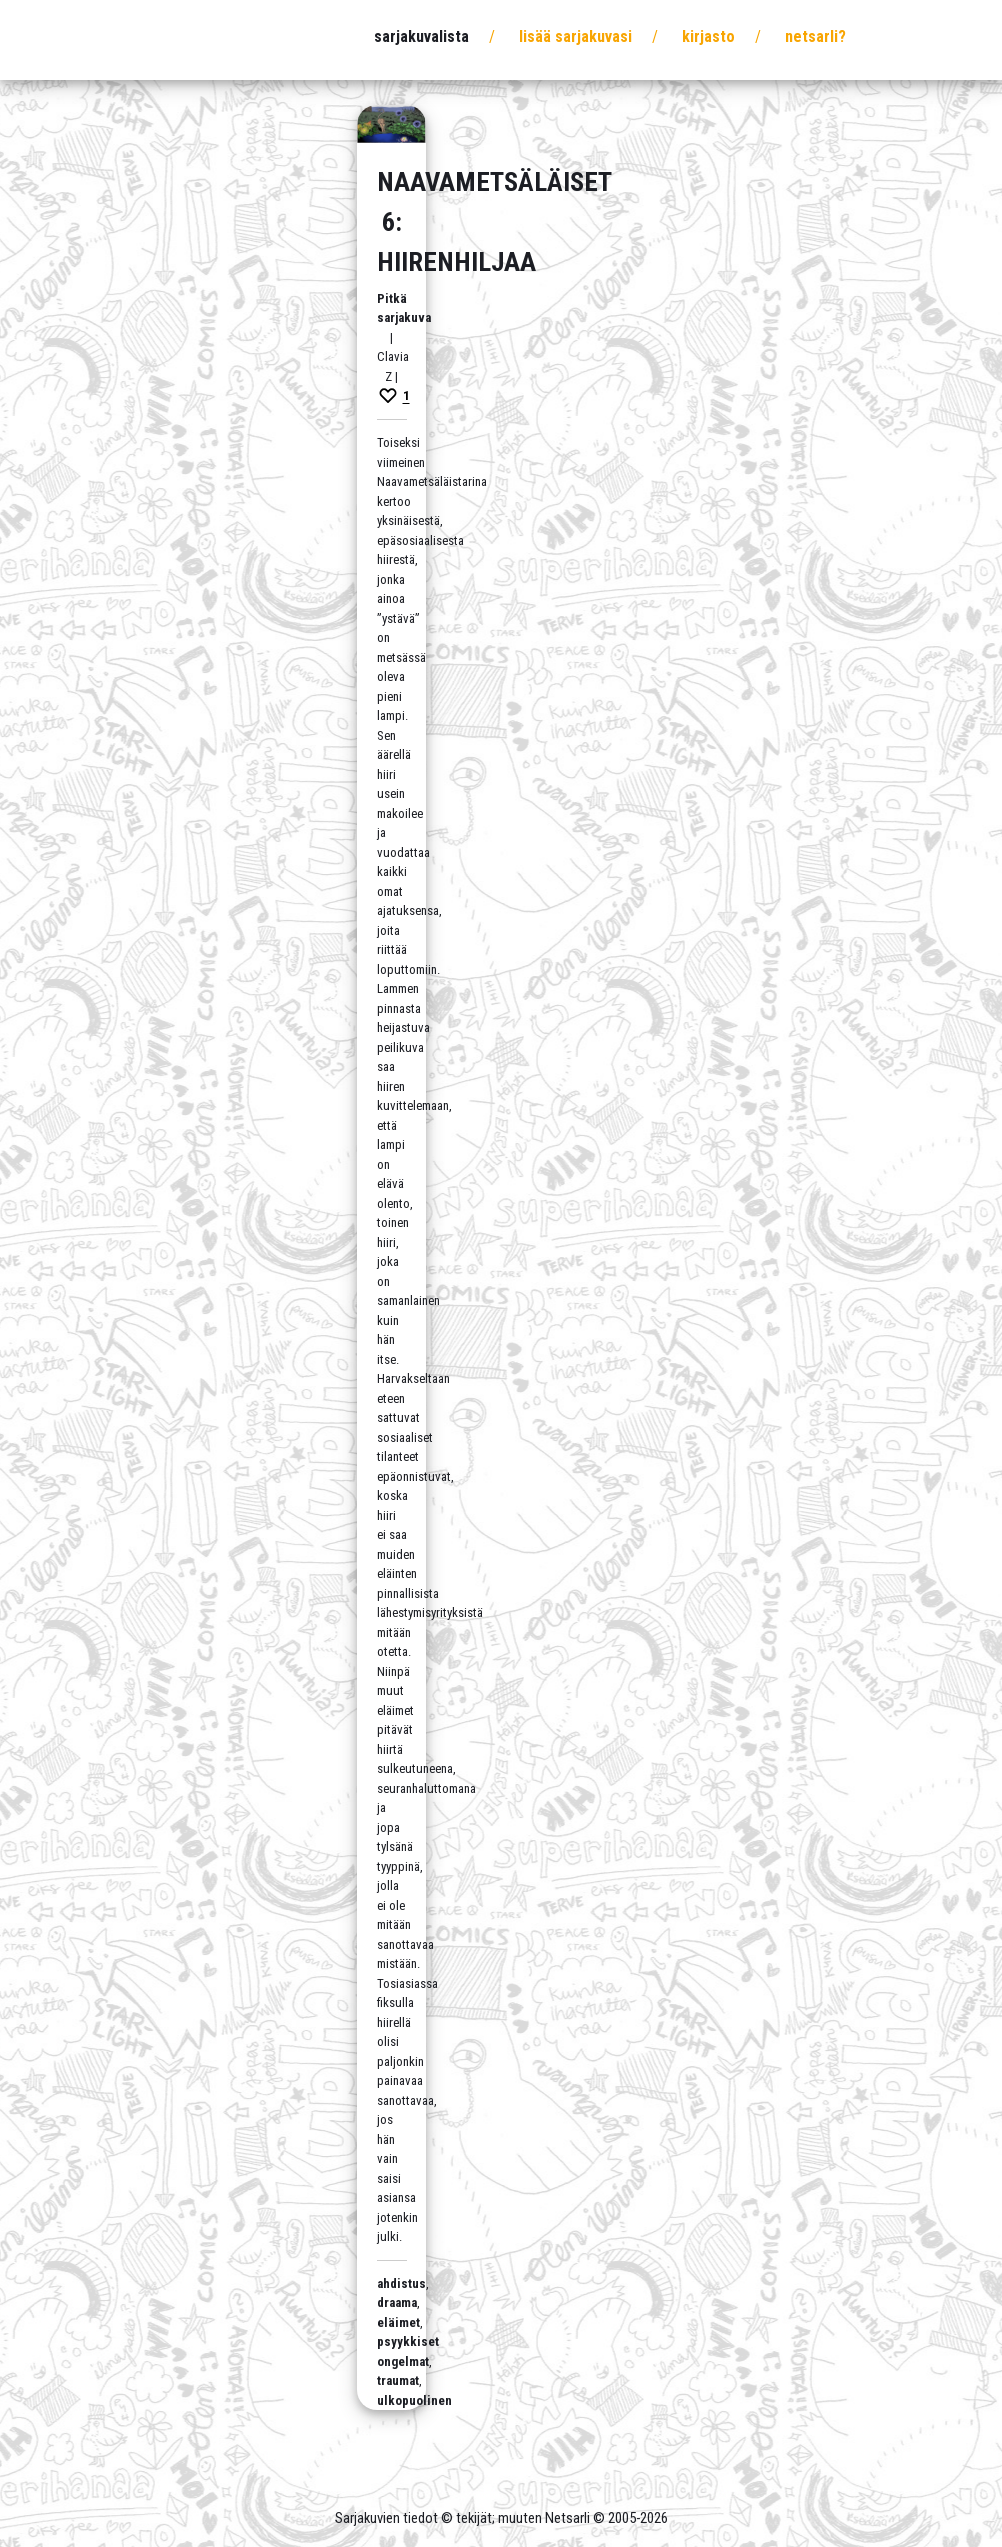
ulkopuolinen (414, 2400)
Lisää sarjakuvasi (575, 36)
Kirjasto (708, 36)
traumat (398, 2380)
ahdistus (401, 2283)
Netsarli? (815, 36)
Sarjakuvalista (421, 36)
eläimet (398, 2322)
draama (397, 2302)
